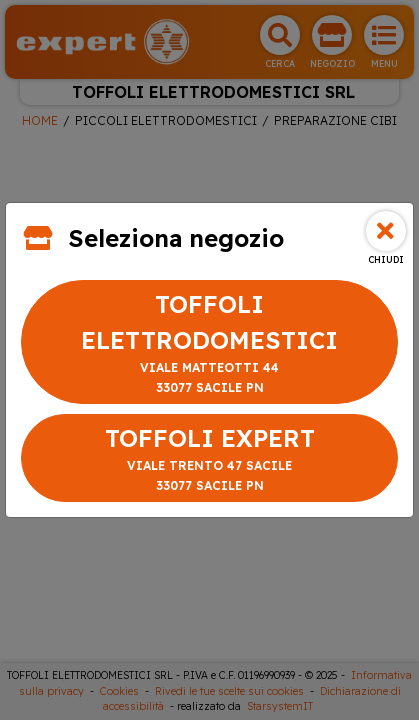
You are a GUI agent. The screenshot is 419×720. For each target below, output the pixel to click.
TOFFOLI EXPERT (209, 459)
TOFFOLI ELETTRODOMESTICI (209, 343)
